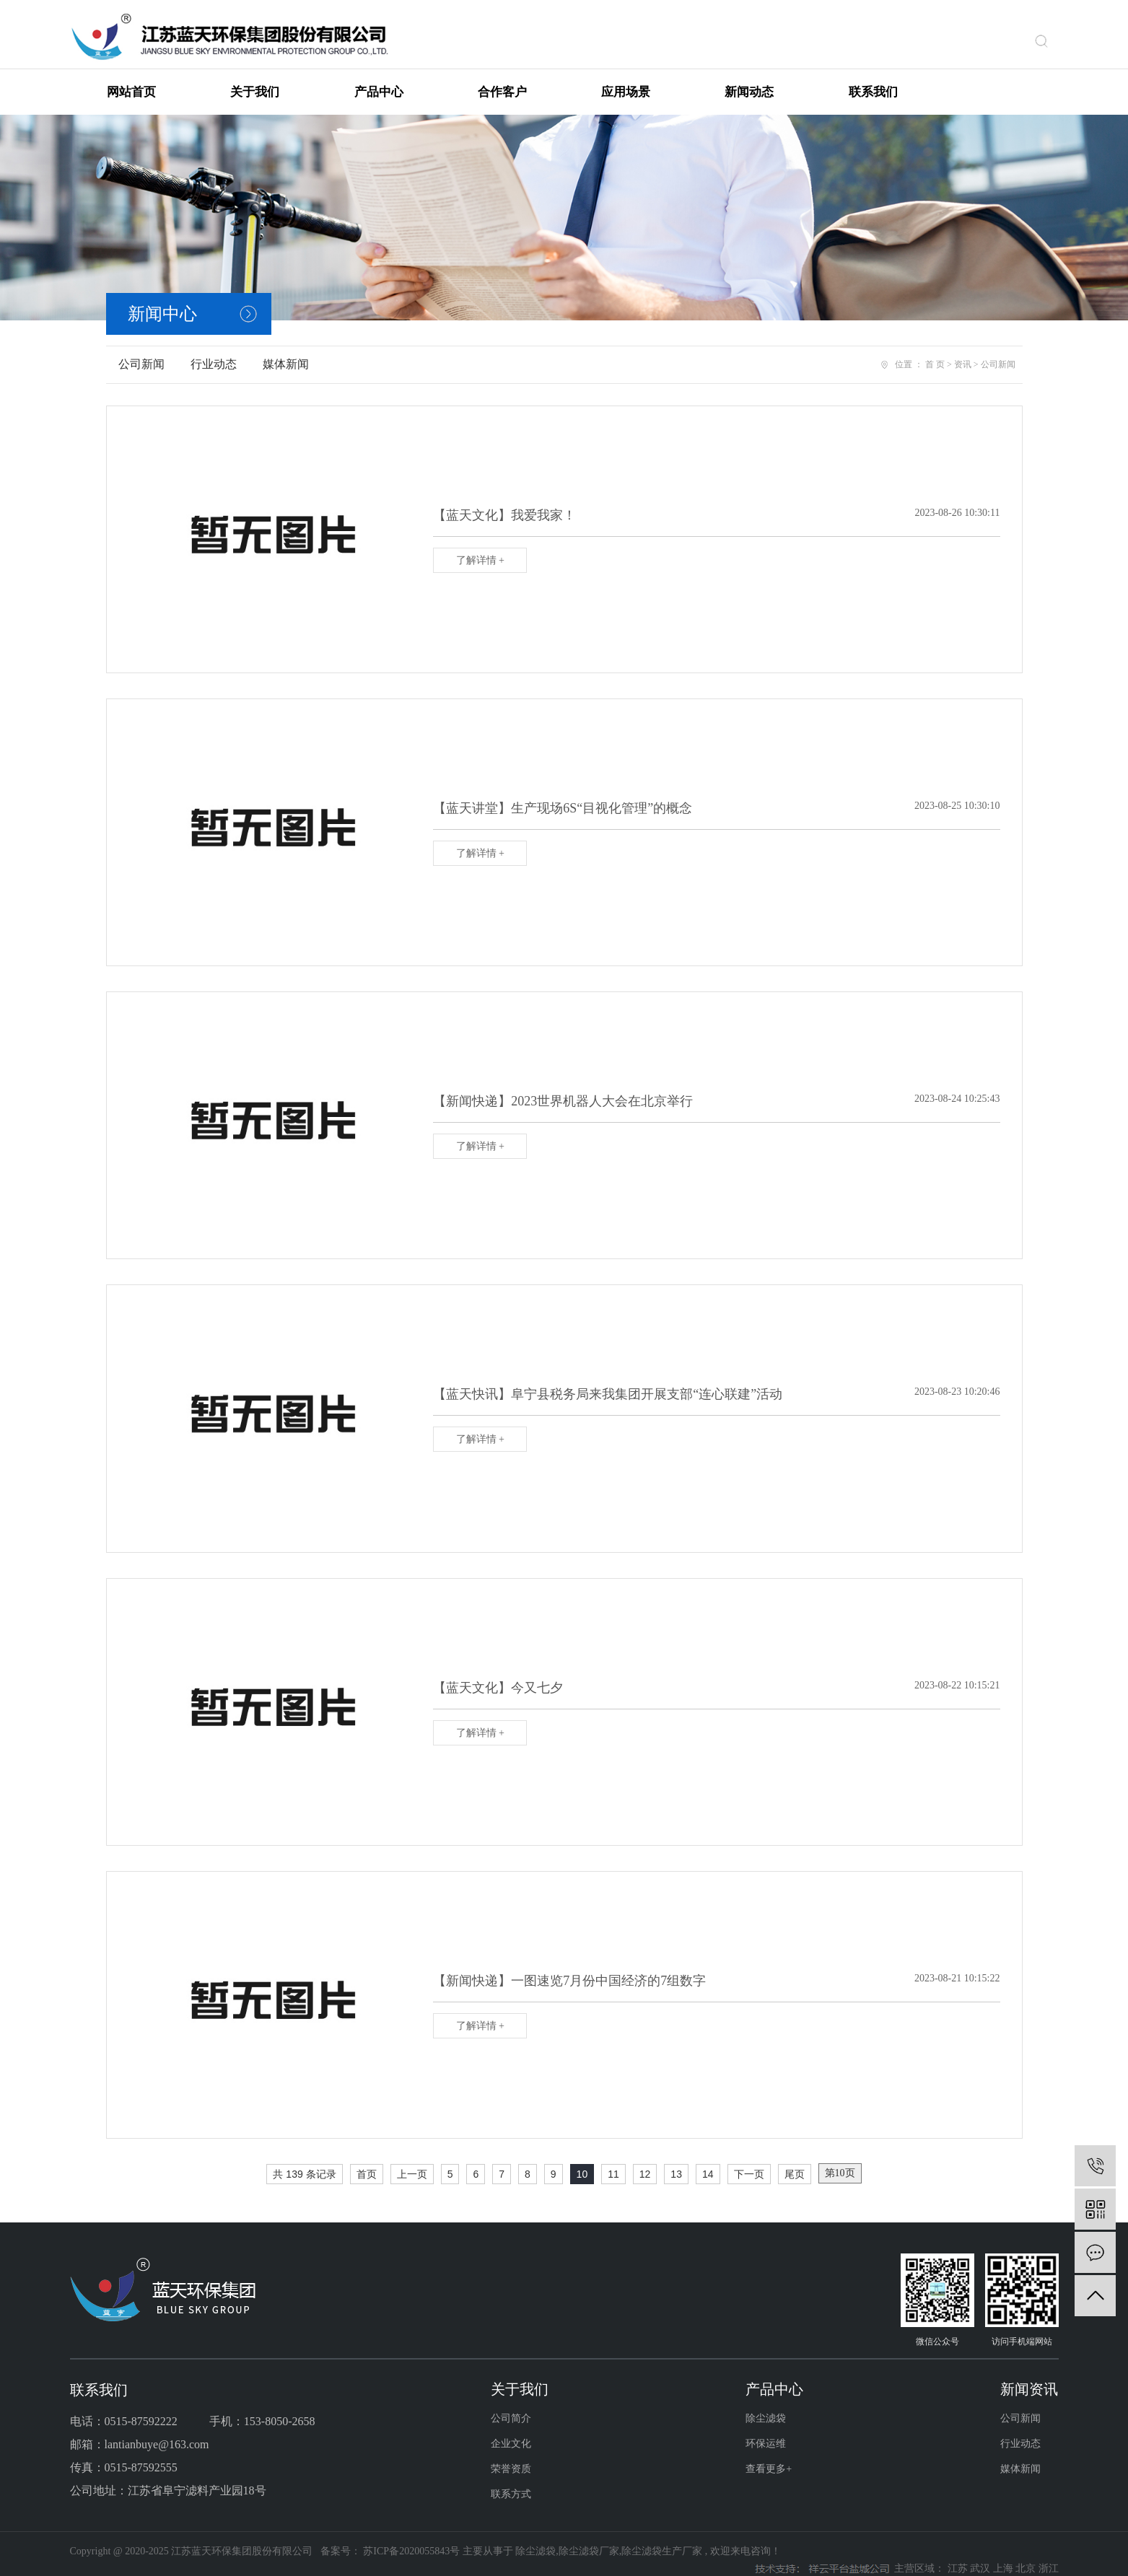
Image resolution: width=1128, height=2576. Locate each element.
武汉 (981, 2556)
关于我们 (254, 80)
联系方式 (511, 2481)
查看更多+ (769, 2456)
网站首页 (131, 80)
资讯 (962, 352)
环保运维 (766, 2431)
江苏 (959, 2556)
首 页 (935, 352)
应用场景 (625, 80)
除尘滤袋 (766, 2406)
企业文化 (511, 2431)
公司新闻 (141, 352)
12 (645, 2162)
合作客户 (502, 80)
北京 (1027, 2556)
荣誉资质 (511, 2456)
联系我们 (873, 80)
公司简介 (511, 2406)
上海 (1004, 2556)
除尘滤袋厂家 (589, 2538)
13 (676, 2162)
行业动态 (214, 352)
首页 (367, 2162)
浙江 (1049, 2556)
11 (613, 2162)
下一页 (749, 2162)
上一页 (412, 2162)
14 (708, 2162)
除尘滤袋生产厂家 (661, 2538)
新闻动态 (749, 80)
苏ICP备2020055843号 (411, 2538)
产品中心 (378, 80)
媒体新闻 (286, 352)
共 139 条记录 (304, 2162)
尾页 (794, 2162)
